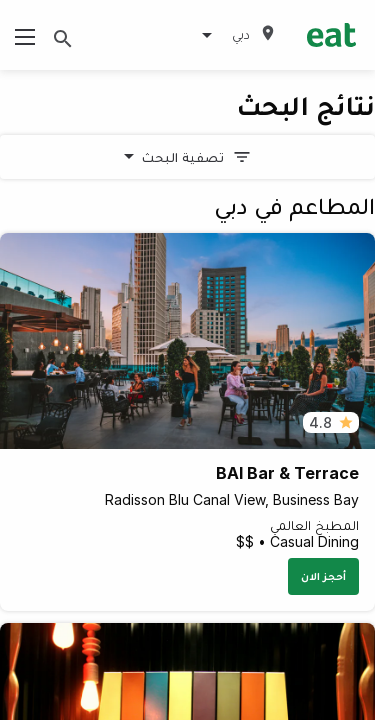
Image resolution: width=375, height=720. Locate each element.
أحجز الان (323, 576)
